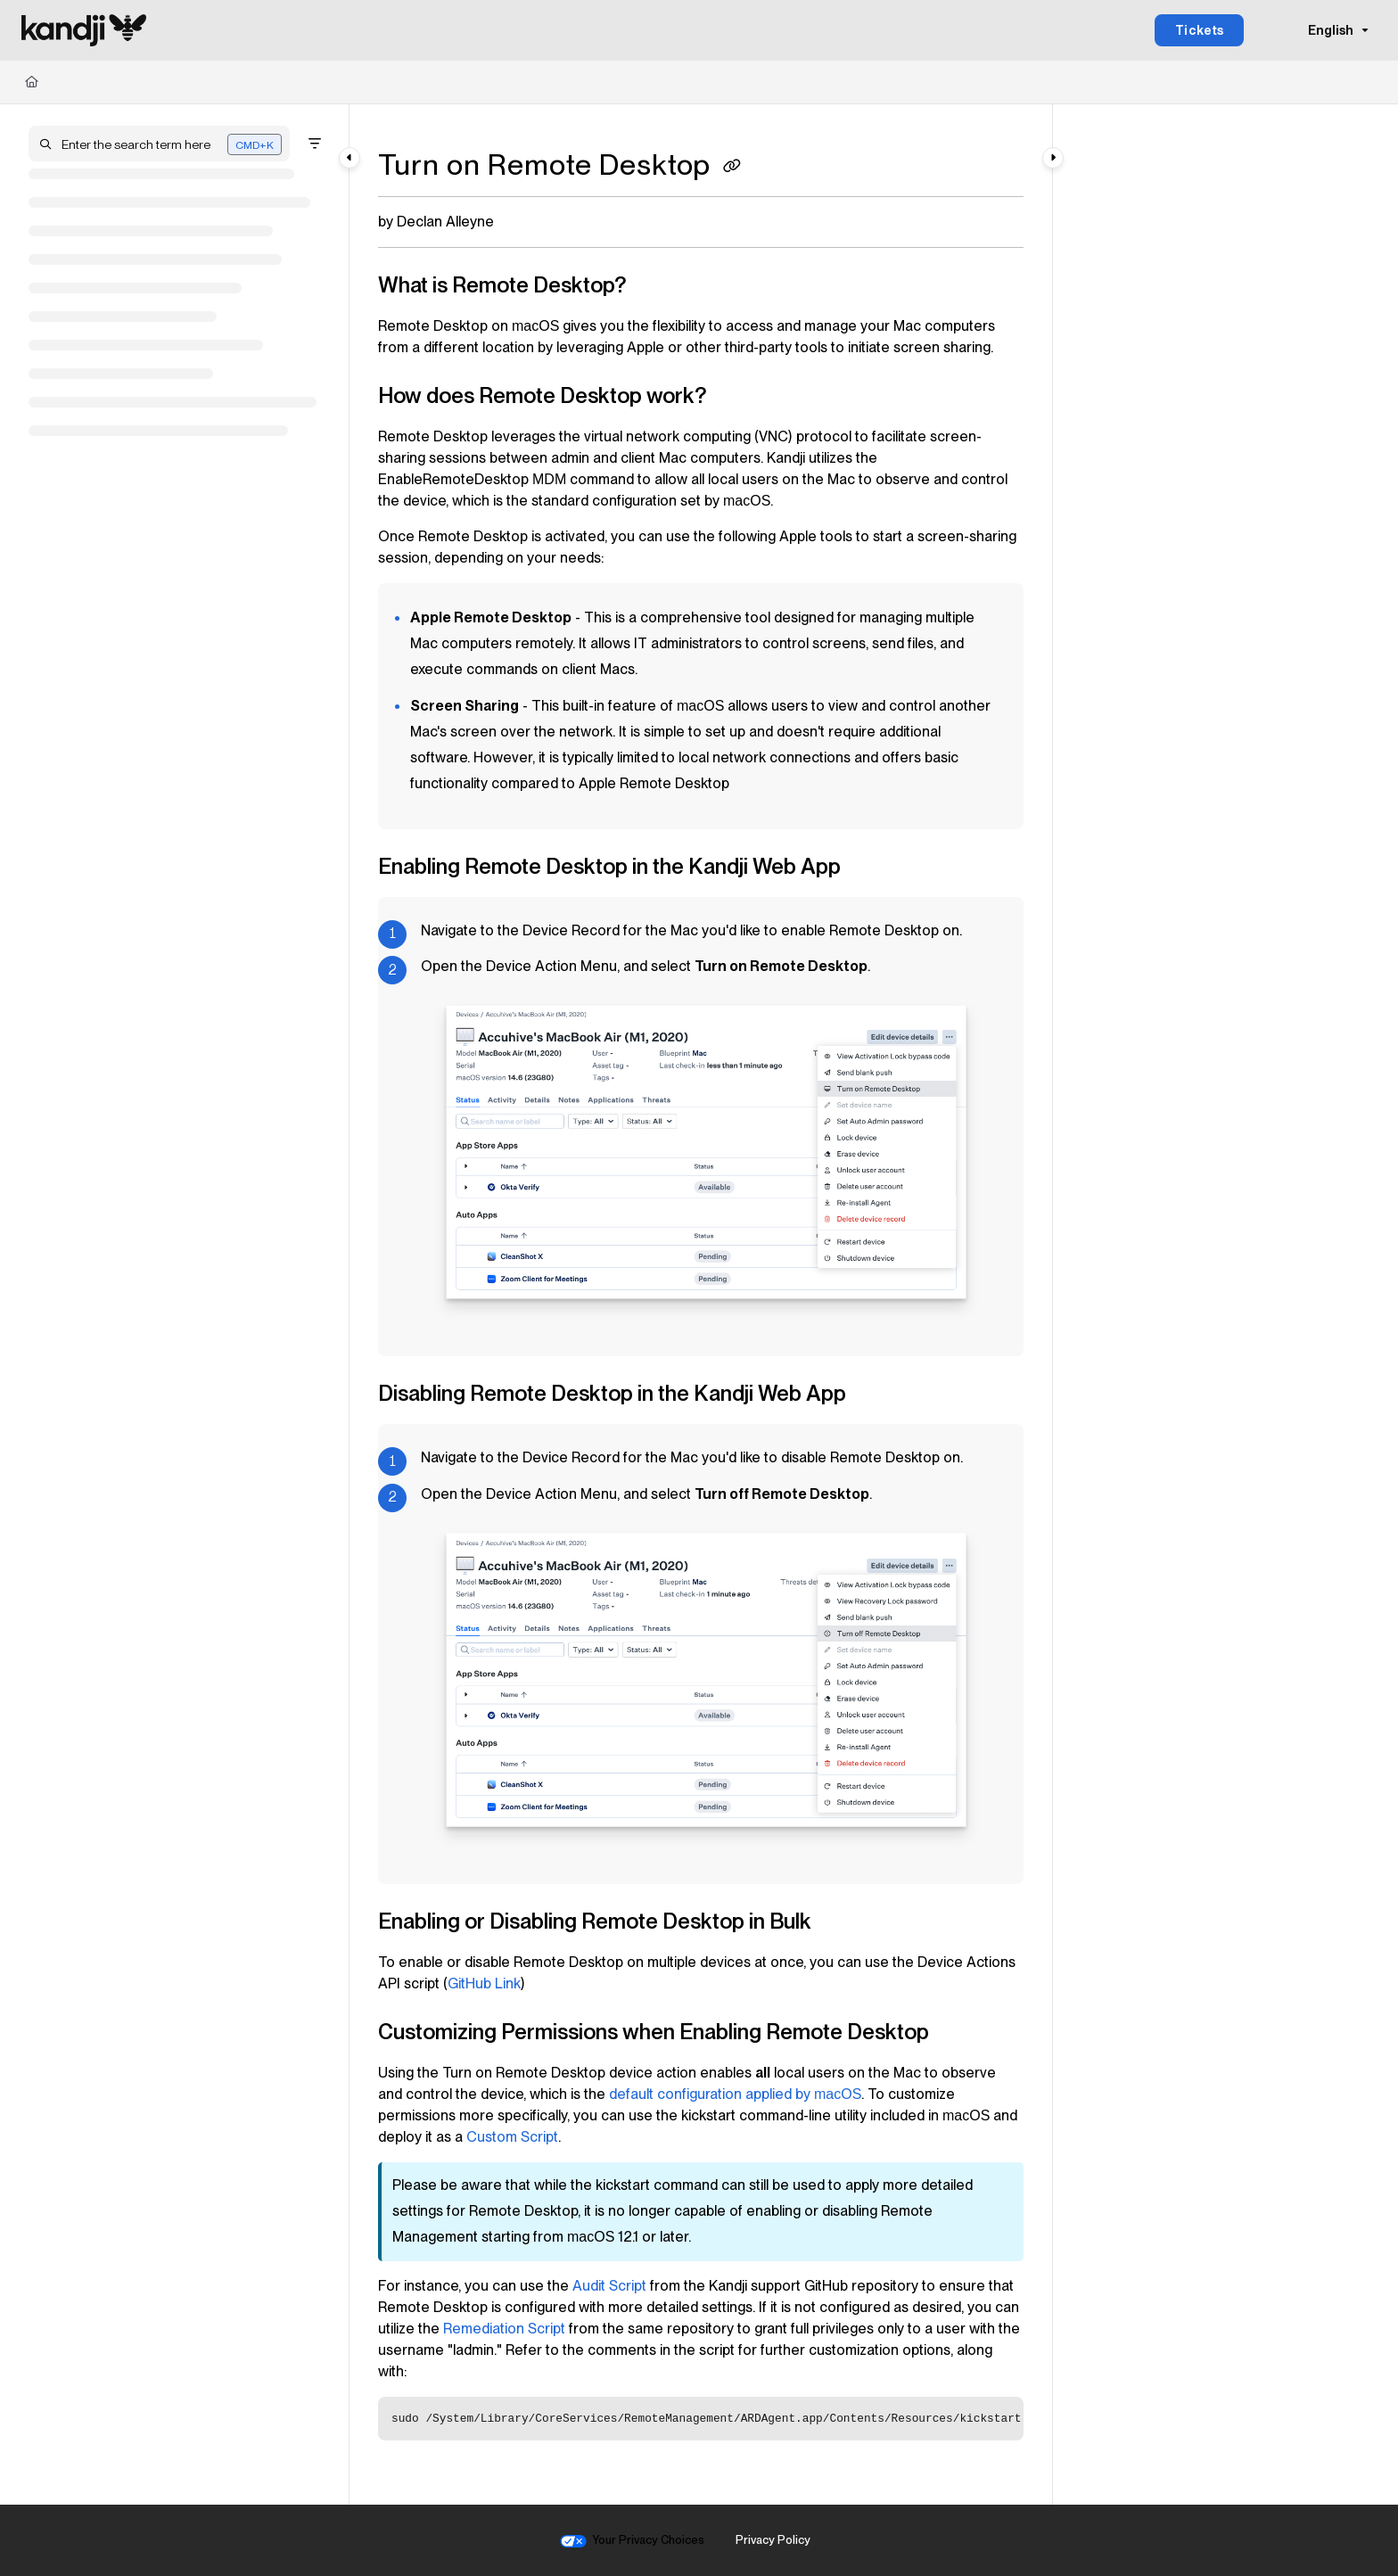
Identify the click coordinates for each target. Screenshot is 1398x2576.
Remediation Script (504, 2328)
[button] (159, 143)
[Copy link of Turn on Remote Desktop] (732, 167)
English (1318, 30)
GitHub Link (484, 1983)
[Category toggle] (349, 158)
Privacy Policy (773, 2540)
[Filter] (314, 143)
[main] (701, 1304)
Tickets (1199, 30)
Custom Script (512, 2136)
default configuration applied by (735, 2094)
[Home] (31, 82)
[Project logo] (83, 30)
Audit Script (609, 2285)
